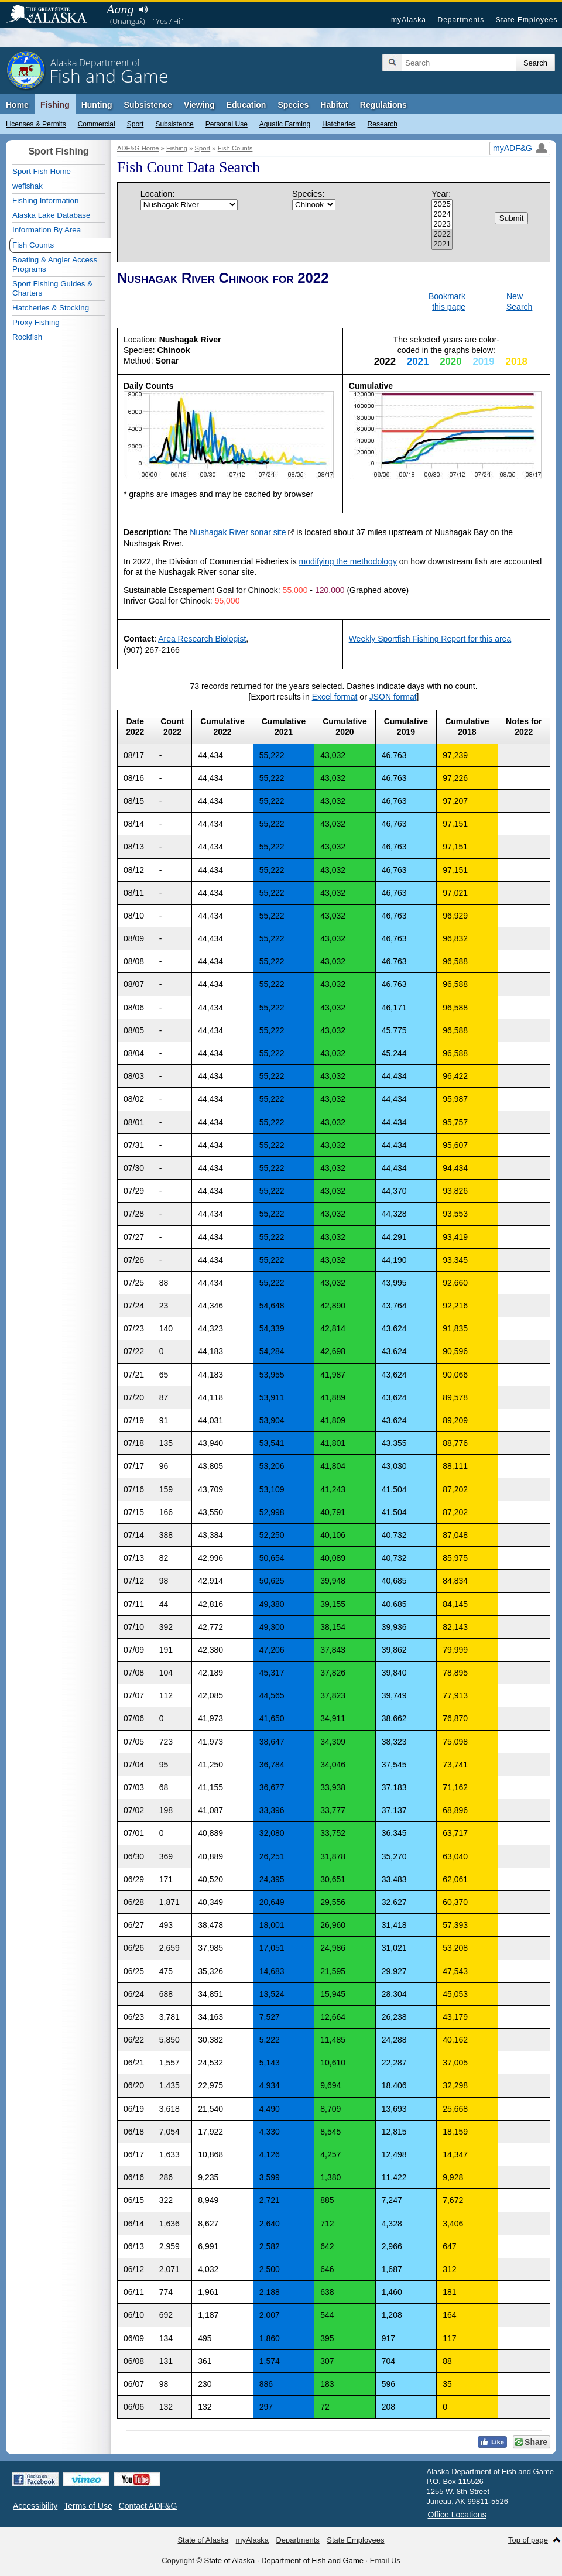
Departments (460, 20)
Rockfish (27, 337)
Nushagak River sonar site (242, 532)
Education (246, 104)
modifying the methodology (348, 561)
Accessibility (35, 2505)
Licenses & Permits (36, 124)
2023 (442, 224)
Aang (120, 9)
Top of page (528, 2540)
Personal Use (226, 124)
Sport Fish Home (41, 171)
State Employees (527, 20)
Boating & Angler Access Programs (54, 264)
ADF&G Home (138, 148)
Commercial (96, 124)
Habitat (334, 104)
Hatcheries (338, 124)
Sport (135, 124)
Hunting (96, 104)
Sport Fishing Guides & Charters (52, 288)
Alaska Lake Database (51, 215)
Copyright (178, 2560)
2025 (442, 205)
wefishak (27, 185)
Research (382, 124)
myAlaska (408, 20)
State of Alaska (52, 15)
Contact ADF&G (148, 2505)
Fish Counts (235, 148)
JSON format (393, 696)
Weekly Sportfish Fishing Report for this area (430, 638)
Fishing (55, 104)
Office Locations (457, 2514)
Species (293, 104)
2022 (442, 234)
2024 (442, 215)
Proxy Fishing (36, 322)
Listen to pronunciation (143, 9)
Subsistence (174, 124)
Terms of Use (88, 2505)
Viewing (199, 104)
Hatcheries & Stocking (50, 307)
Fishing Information (45, 200)
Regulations (383, 104)
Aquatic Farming (284, 124)
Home (17, 104)
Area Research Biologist (202, 638)
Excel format (335, 696)
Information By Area (46, 229)
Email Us (385, 2560)
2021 (442, 244)
